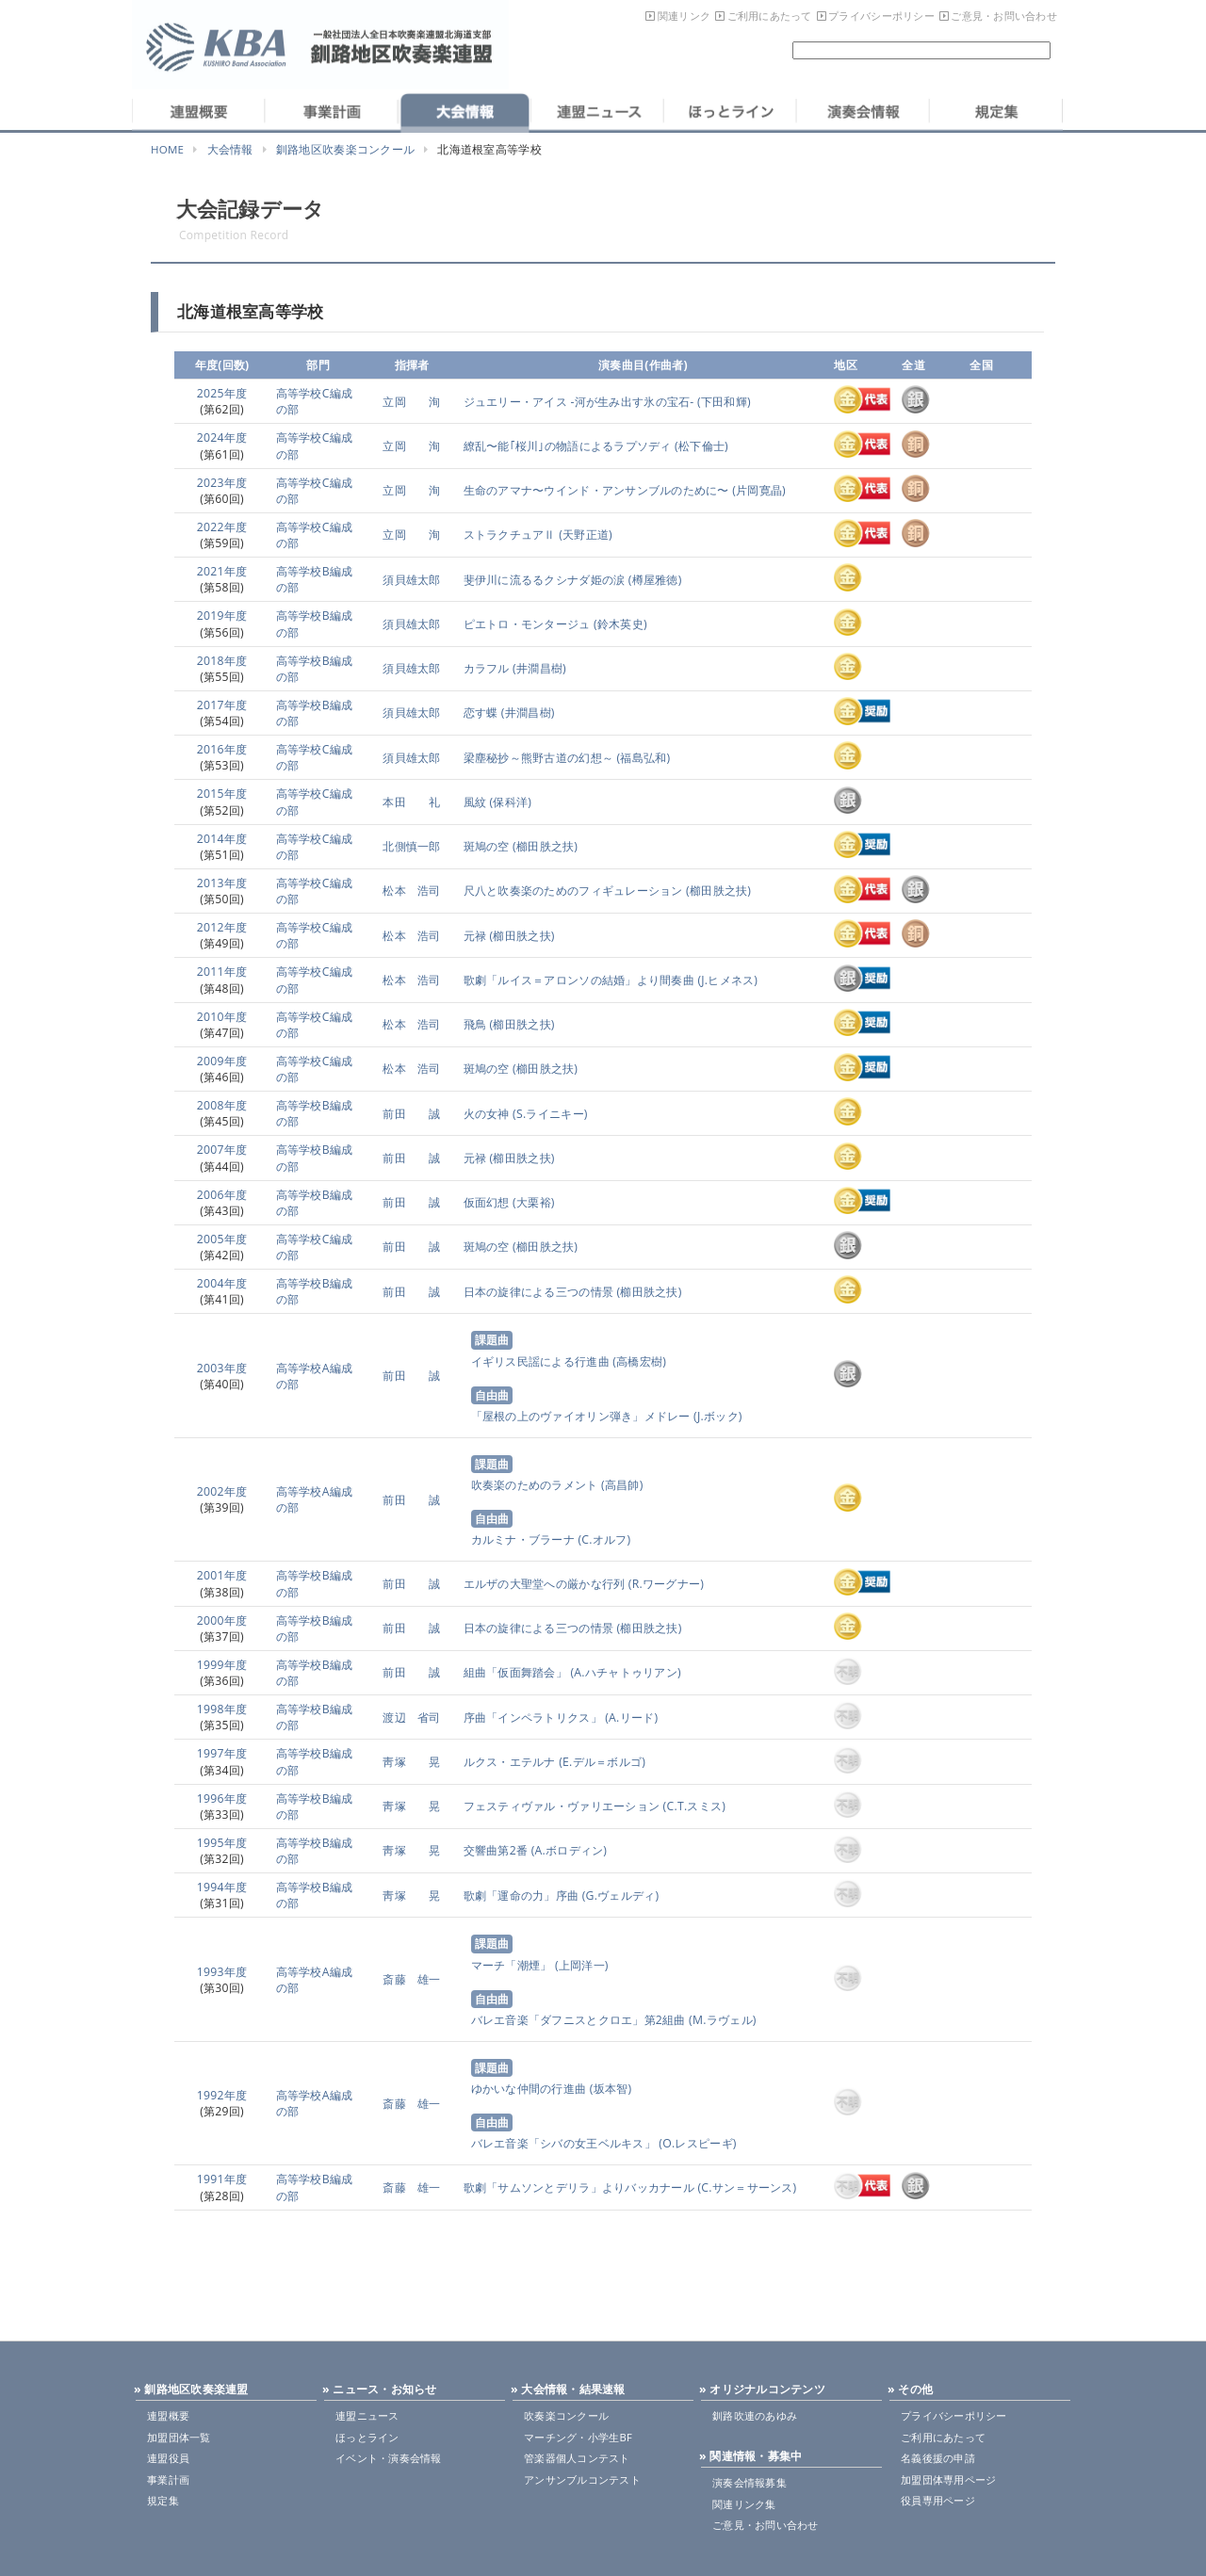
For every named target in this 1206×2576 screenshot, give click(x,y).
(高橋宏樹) (638, 1361)
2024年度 (222, 437)
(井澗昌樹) (538, 668)
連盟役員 (168, 2458)
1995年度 (222, 1843)
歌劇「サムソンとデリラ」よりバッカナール (579, 2187)
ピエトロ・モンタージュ (527, 624)
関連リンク (684, 15)
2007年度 (222, 1150)
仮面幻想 (487, 1202)
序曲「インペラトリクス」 (533, 1717)
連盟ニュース (367, 2415)
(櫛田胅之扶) (544, 846)
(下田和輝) (722, 402)
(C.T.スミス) (692, 1806)
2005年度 (222, 1239)
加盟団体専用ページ (948, 2479)
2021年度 (222, 571)
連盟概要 (168, 2415)
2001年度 (222, 1575)
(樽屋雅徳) (653, 580)
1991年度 (222, 2179)
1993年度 (222, 1972)
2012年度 (222, 927)
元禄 (475, 936)
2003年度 (222, 1368)
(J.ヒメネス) (726, 980)
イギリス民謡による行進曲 (540, 1361)
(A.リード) (630, 1717)
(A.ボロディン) (567, 1850)
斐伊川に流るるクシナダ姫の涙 (545, 580)
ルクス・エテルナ (510, 1762)
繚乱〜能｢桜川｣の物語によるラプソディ (568, 446)
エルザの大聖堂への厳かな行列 (545, 1584)
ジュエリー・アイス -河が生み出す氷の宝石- (579, 402)
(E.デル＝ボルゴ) (600, 1762)
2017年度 (222, 705)
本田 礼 (411, 802)
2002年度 (222, 1491)
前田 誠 (411, 1114)
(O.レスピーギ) (696, 2143)
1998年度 (222, 1709)
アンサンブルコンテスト (582, 2479)
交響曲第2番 (496, 1850)
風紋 (475, 802)
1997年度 (222, 1753)
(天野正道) (584, 535)
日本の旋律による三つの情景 (538, 1292)
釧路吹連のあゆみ (754, 2415)
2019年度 (222, 616)
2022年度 (222, 527)
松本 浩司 (411, 891)
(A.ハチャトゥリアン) (624, 1672)
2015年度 (222, 794)
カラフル (487, 668)
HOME (167, 149)
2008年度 (222, 1105)
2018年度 (222, 661)
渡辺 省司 (411, 1717)
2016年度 (222, 749)
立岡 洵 (411, 402)
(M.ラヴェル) (721, 2020)
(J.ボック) (716, 1416)
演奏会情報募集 (749, 2482)
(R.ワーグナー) (664, 1584)
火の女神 (487, 1114)
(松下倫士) (700, 446)
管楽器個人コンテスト (577, 2458)
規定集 (163, 2500)
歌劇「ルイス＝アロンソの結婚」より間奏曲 (579, 980)
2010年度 (222, 1017)
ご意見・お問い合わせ (1004, 15)
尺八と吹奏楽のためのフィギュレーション (573, 891)
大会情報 (230, 149)
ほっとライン (367, 2437)
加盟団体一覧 (179, 2437)
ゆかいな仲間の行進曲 (529, 2089)
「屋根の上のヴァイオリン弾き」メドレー (581, 1416)
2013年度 (222, 883)
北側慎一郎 (411, 846)
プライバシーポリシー (881, 15)
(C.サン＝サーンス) (745, 2187)
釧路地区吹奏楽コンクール (345, 149)
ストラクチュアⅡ (510, 535)
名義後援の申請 (938, 2458)
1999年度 (222, 1665)
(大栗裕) (532, 1202)
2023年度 (222, 483)
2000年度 (222, 1620)
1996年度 (222, 1798)
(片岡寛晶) (757, 490)
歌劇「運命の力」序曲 (521, 1895)
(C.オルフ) (602, 1539)
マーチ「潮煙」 (511, 1965)
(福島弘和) (641, 758)
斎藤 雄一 (411, 1979)
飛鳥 (475, 1024)
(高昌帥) (621, 1485)
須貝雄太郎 (411, 580)
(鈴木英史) (619, 624)
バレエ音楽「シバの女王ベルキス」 (563, 2143)
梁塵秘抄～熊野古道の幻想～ (538, 758)
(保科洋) (508, 802)
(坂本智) (608, 2089)
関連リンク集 (744, 2504)
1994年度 (222, 1887)
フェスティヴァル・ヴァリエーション (562, 1806)
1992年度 (222, 2095)
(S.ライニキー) (549, 1114)
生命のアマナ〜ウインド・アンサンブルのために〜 (596, 490)
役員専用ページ (938, 2500)
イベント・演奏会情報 (388, 2458)
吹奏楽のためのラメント (534, 1485)
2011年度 (222, 972)
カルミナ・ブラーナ (523, 1539)
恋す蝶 (481, 713)
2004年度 (222, 1283)
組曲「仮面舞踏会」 (515, 1672)
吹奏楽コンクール (566, 2415)
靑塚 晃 (411, 1762)
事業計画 (168, 2479)
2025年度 (222, 393)
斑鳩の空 (487, 846)
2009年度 (222, 1061)
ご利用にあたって (769, 15)
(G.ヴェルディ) (619, 1895)
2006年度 (222, 1195)
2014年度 (222, 839)
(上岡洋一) (579, 1965)
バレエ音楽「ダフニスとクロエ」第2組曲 (578, 2020)
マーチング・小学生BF (578, 2437)
